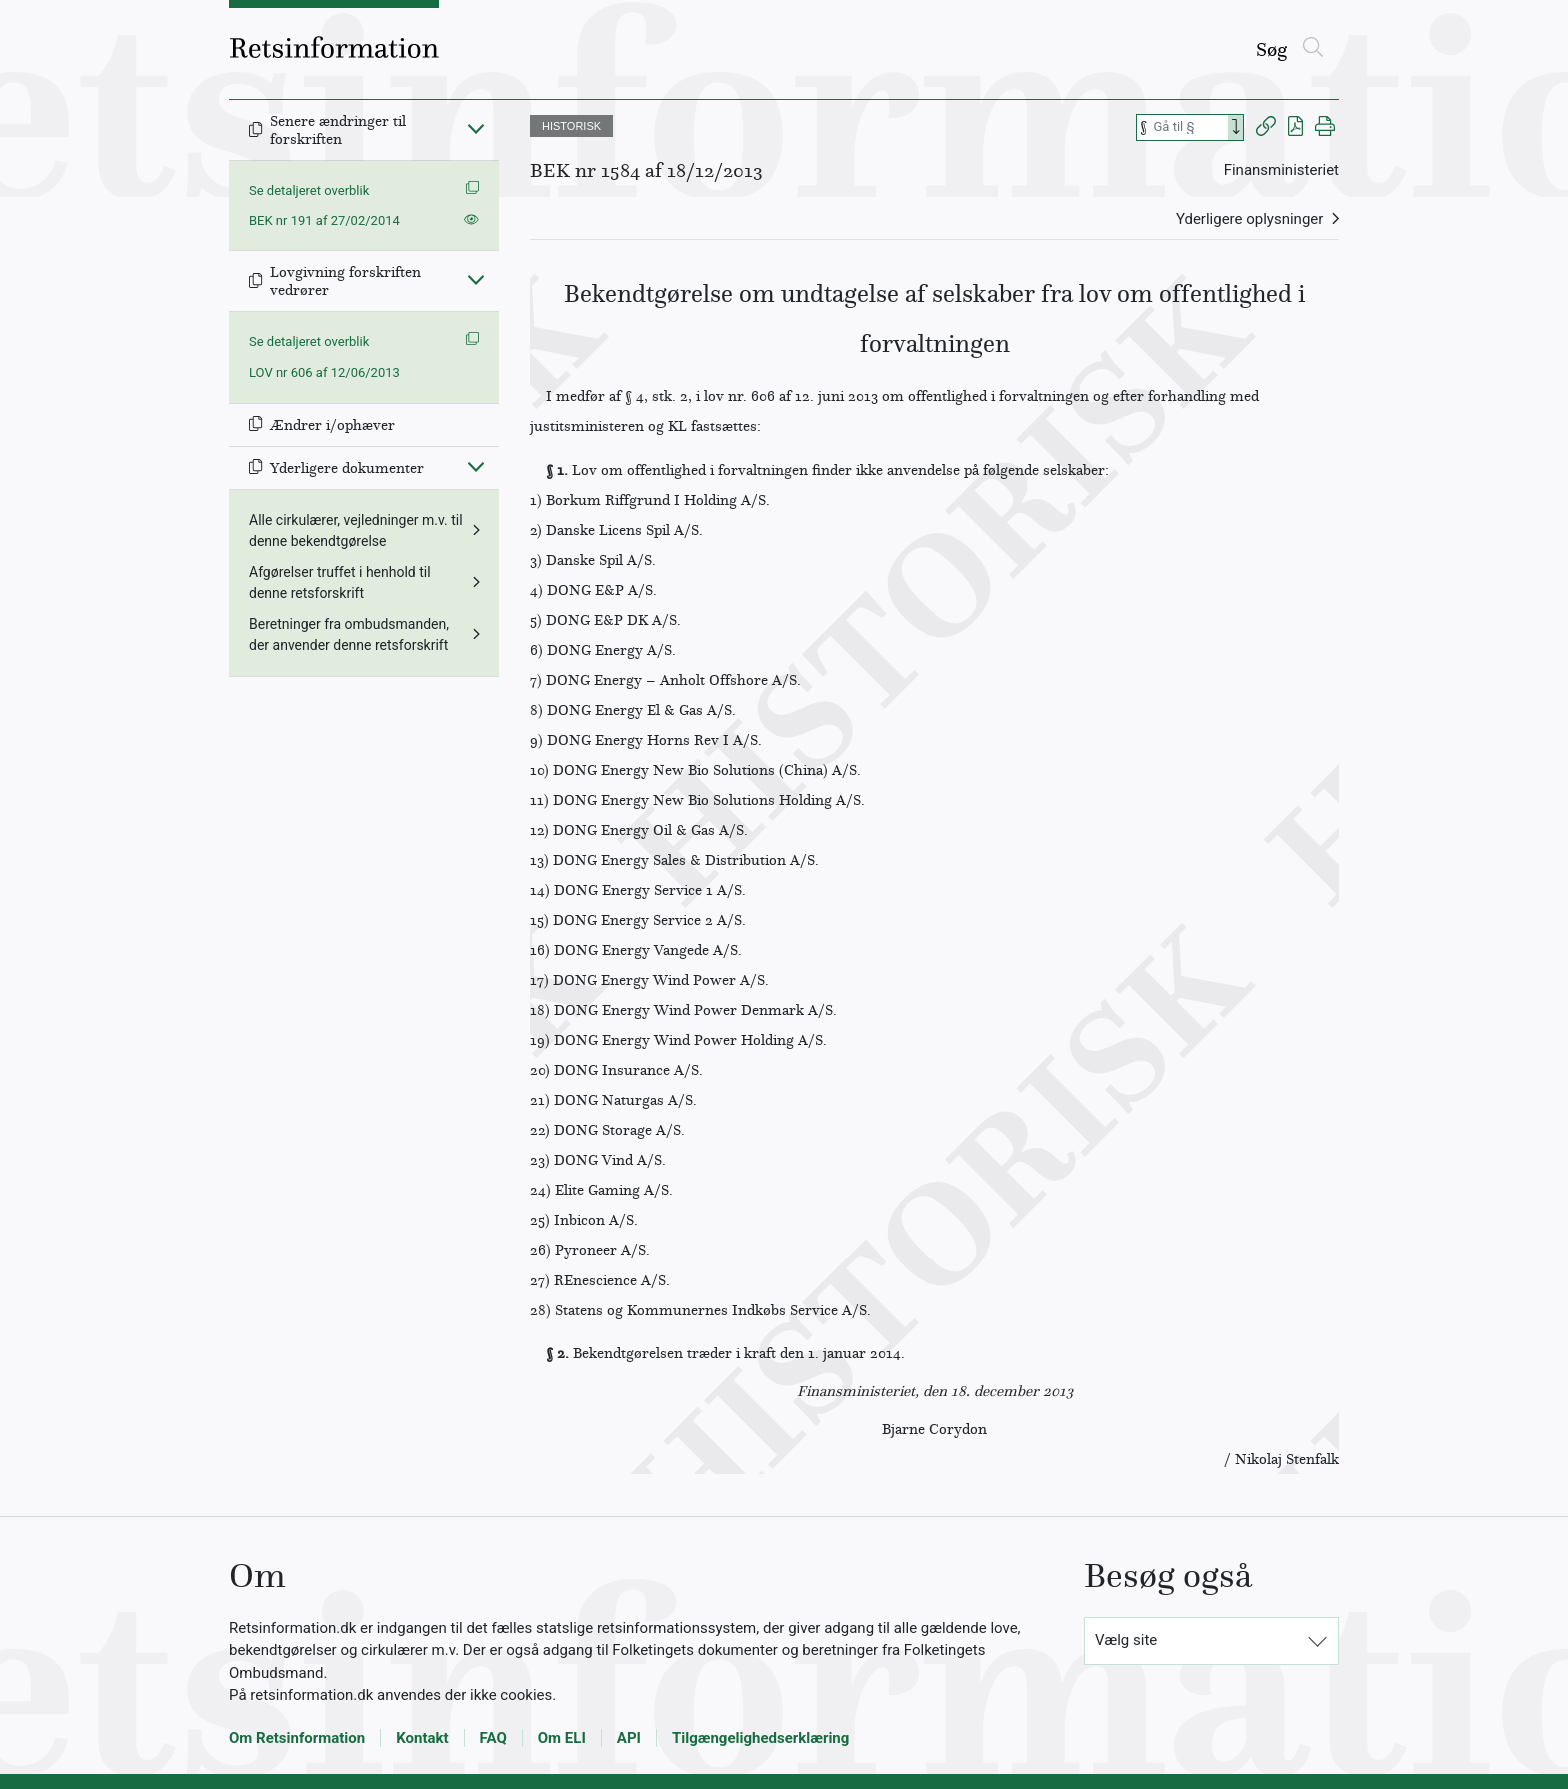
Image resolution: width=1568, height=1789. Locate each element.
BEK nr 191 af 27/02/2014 (324, 220)
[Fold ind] (476, 128)
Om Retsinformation (297, 1738)
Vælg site (1126, 1640)
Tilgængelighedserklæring (760, 1738)
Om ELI (562, 1738)
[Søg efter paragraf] (1189, 127)
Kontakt (422, 1738)
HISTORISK (571, 126)
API (629, 1738)
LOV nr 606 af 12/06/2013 (324, 372)
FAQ (493, 1738)
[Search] (1236, 127)
